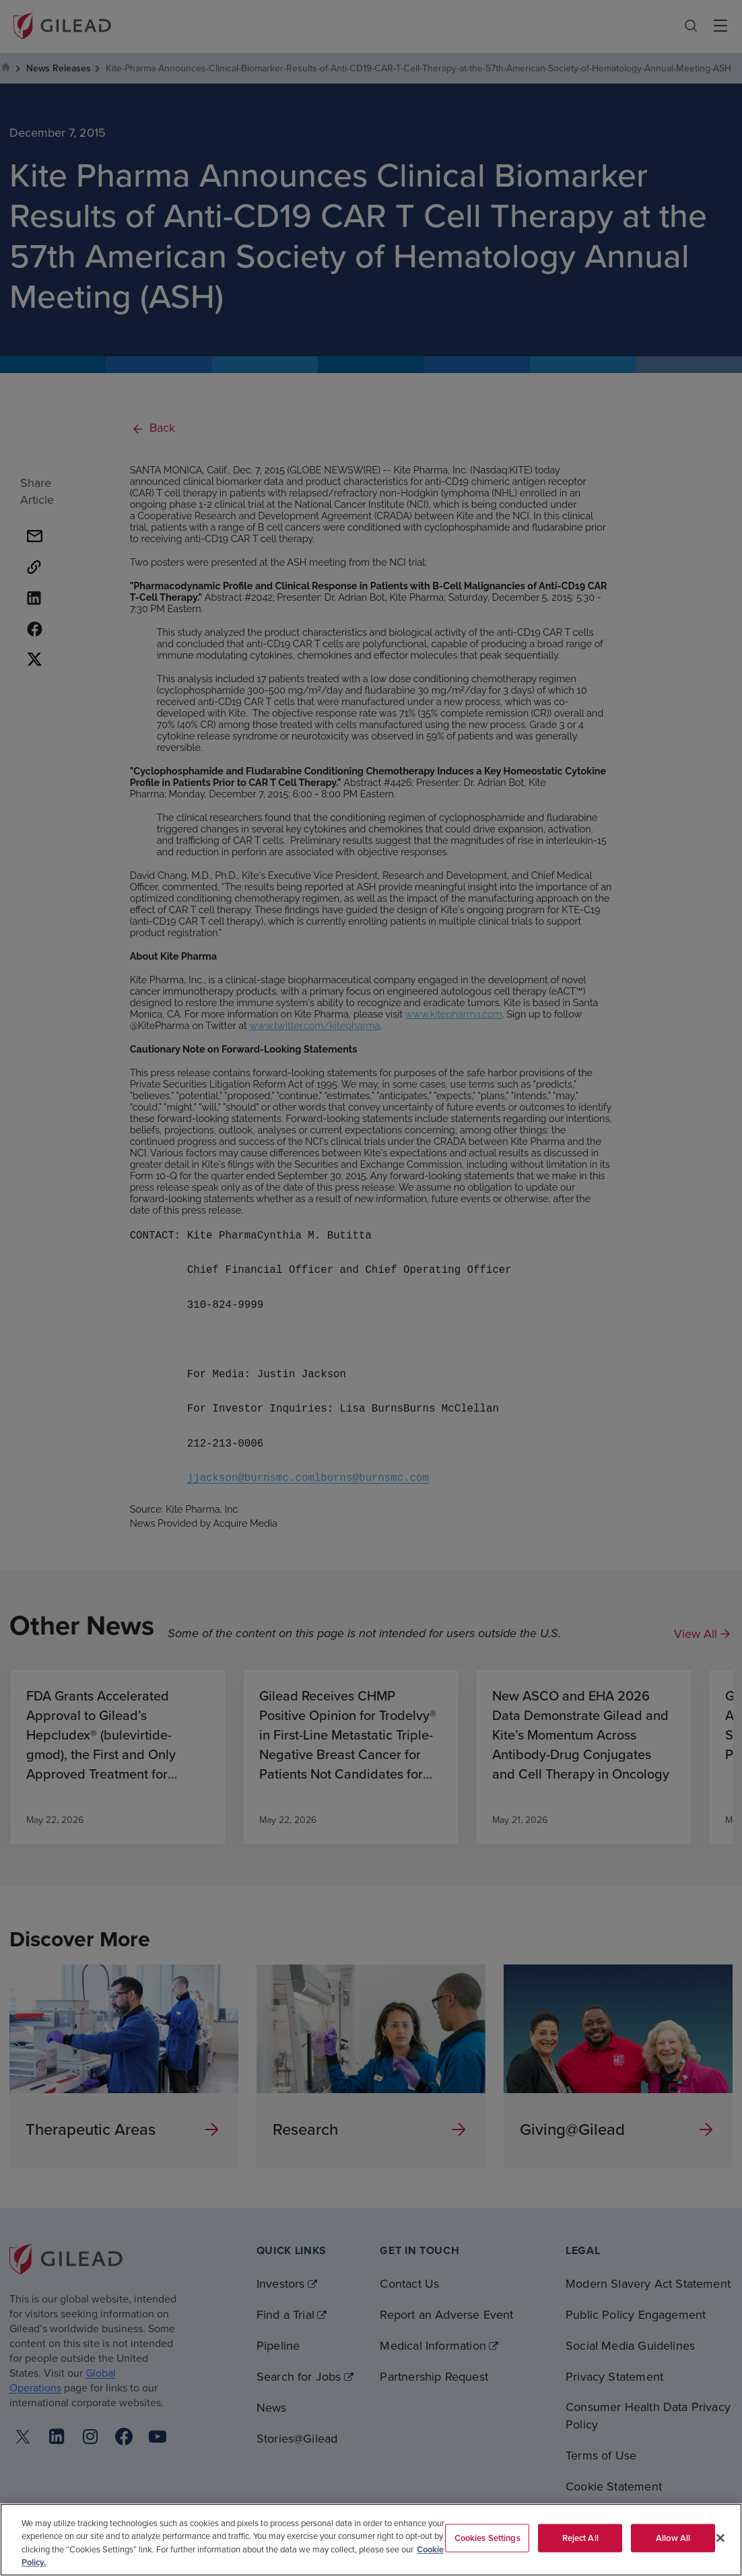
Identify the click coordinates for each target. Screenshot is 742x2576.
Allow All (673, 2538)
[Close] (720, 2537)
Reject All (580, 2538)
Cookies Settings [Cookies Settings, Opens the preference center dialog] (487, 2538)
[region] (371, 2539)
